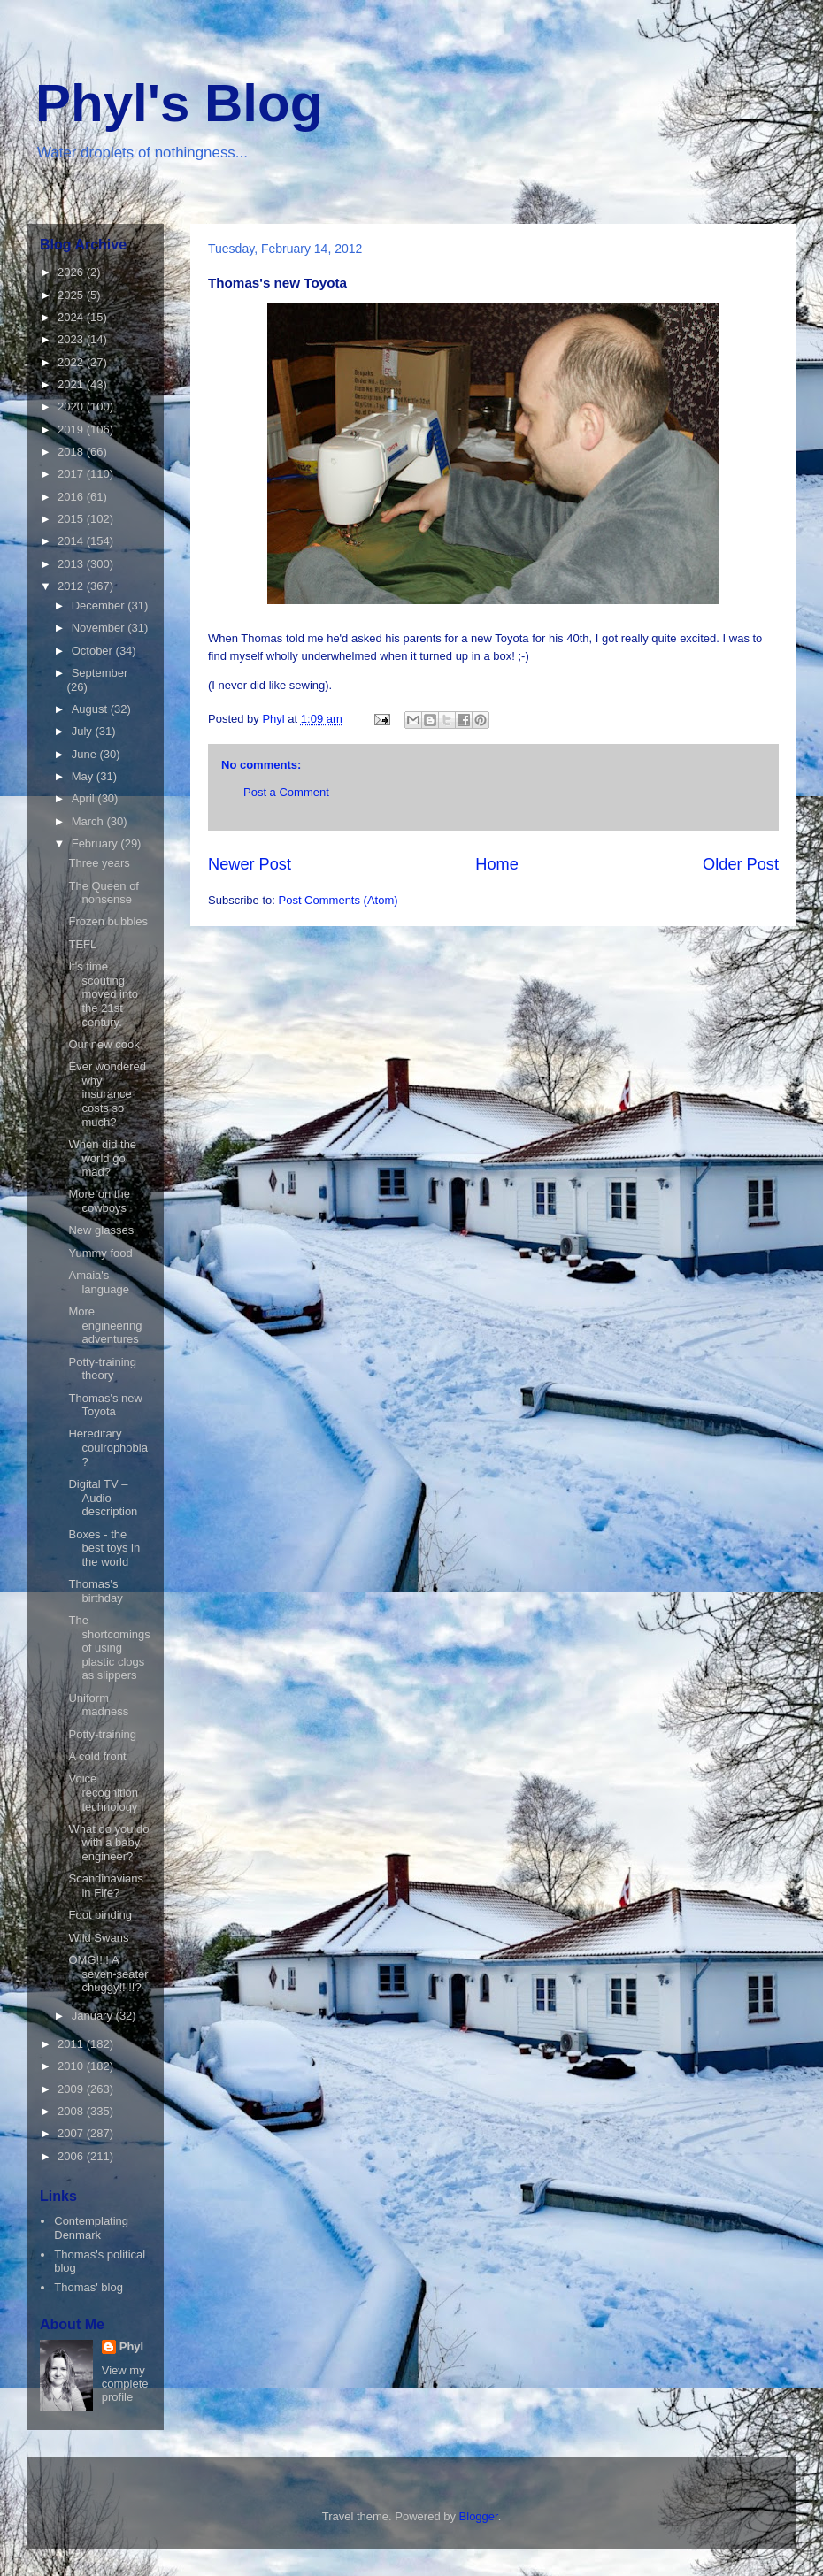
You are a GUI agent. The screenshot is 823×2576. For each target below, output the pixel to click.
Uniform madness (98, 1705)
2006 (72, 2156)
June (86, 754)
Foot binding (100, 1914)
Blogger (478, 2516)
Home (497, 864)
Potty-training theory (102, 1369)
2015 (72, 518)
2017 (72, 473)
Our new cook (103, 1044)
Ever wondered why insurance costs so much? (106, 1094)
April (85, 798)
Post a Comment (286, 792)
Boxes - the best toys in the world (104, 1548)
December (100, 605)
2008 (72, 2111)
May (84, 776)
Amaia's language (98, 1282)
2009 (72, 2089)
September (100, 672)
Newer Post (249, 864)
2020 (72, 406)
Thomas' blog (88, 2287)
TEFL (82, 944)
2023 (72, 339)
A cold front (97, 1756)
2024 (72, 317)
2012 (72, 586)
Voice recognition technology (103, 1792)
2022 (72, 362)
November (100, 627)
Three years (98, 863)
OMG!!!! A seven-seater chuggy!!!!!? (108, 1973)
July (84, 731)
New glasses (101, 1230)
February (96, 843)
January (94, 2015)
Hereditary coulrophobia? (107, 1447)
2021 (72, 384)
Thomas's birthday (95, 1591)
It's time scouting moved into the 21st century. (103, 994)
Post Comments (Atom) (338, 900)
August (91, 709)
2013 (72, 564)
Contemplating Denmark (91, 2228)
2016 (72, 496)
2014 (72, 541)
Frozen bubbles (108, 921)
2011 (72, 2044)
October (94, 650)
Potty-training (102, 1734)
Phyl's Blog (178, 103)
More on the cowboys (98, 1201)
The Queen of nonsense (103, 893)
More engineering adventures (105, 1325)
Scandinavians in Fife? (105, 1885)
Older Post (741, 864)
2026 (72, 272)
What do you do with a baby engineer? (108, 1842)
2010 (72, 2066)
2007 (72, 2133)
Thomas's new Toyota (105, 1405)
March (89, 821)
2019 (72, 429)
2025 (72, 295)
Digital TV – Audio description (102, 1497)
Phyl (131, 2346)
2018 (72, 451)
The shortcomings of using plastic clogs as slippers (109, 1648)
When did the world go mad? (102, 1158)
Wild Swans (98, 1937)
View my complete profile (125, 2384)
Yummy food (100, 1253)
